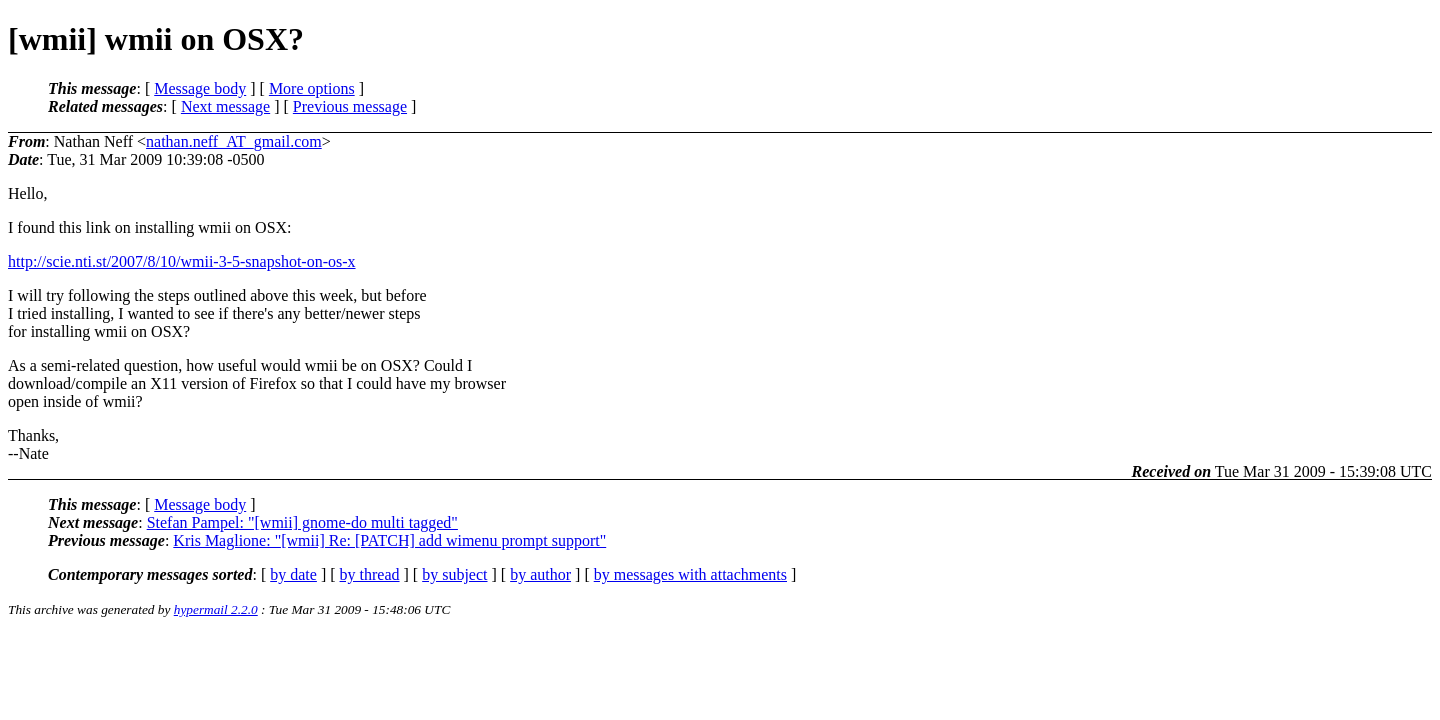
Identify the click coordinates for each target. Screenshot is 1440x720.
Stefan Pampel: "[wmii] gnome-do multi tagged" (302, 522)
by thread (370, 574)
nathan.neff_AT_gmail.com (234, 141)
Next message (225, 106)
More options (312, 88)
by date (293, 574)
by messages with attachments (690, 574)
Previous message (350, 106)
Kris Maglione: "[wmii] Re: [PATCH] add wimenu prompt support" (389, 540)
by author (540, 574)
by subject (454, 574)
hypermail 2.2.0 (216, 609)
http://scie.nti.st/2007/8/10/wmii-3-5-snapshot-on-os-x (182, 261)
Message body (200, 88)
